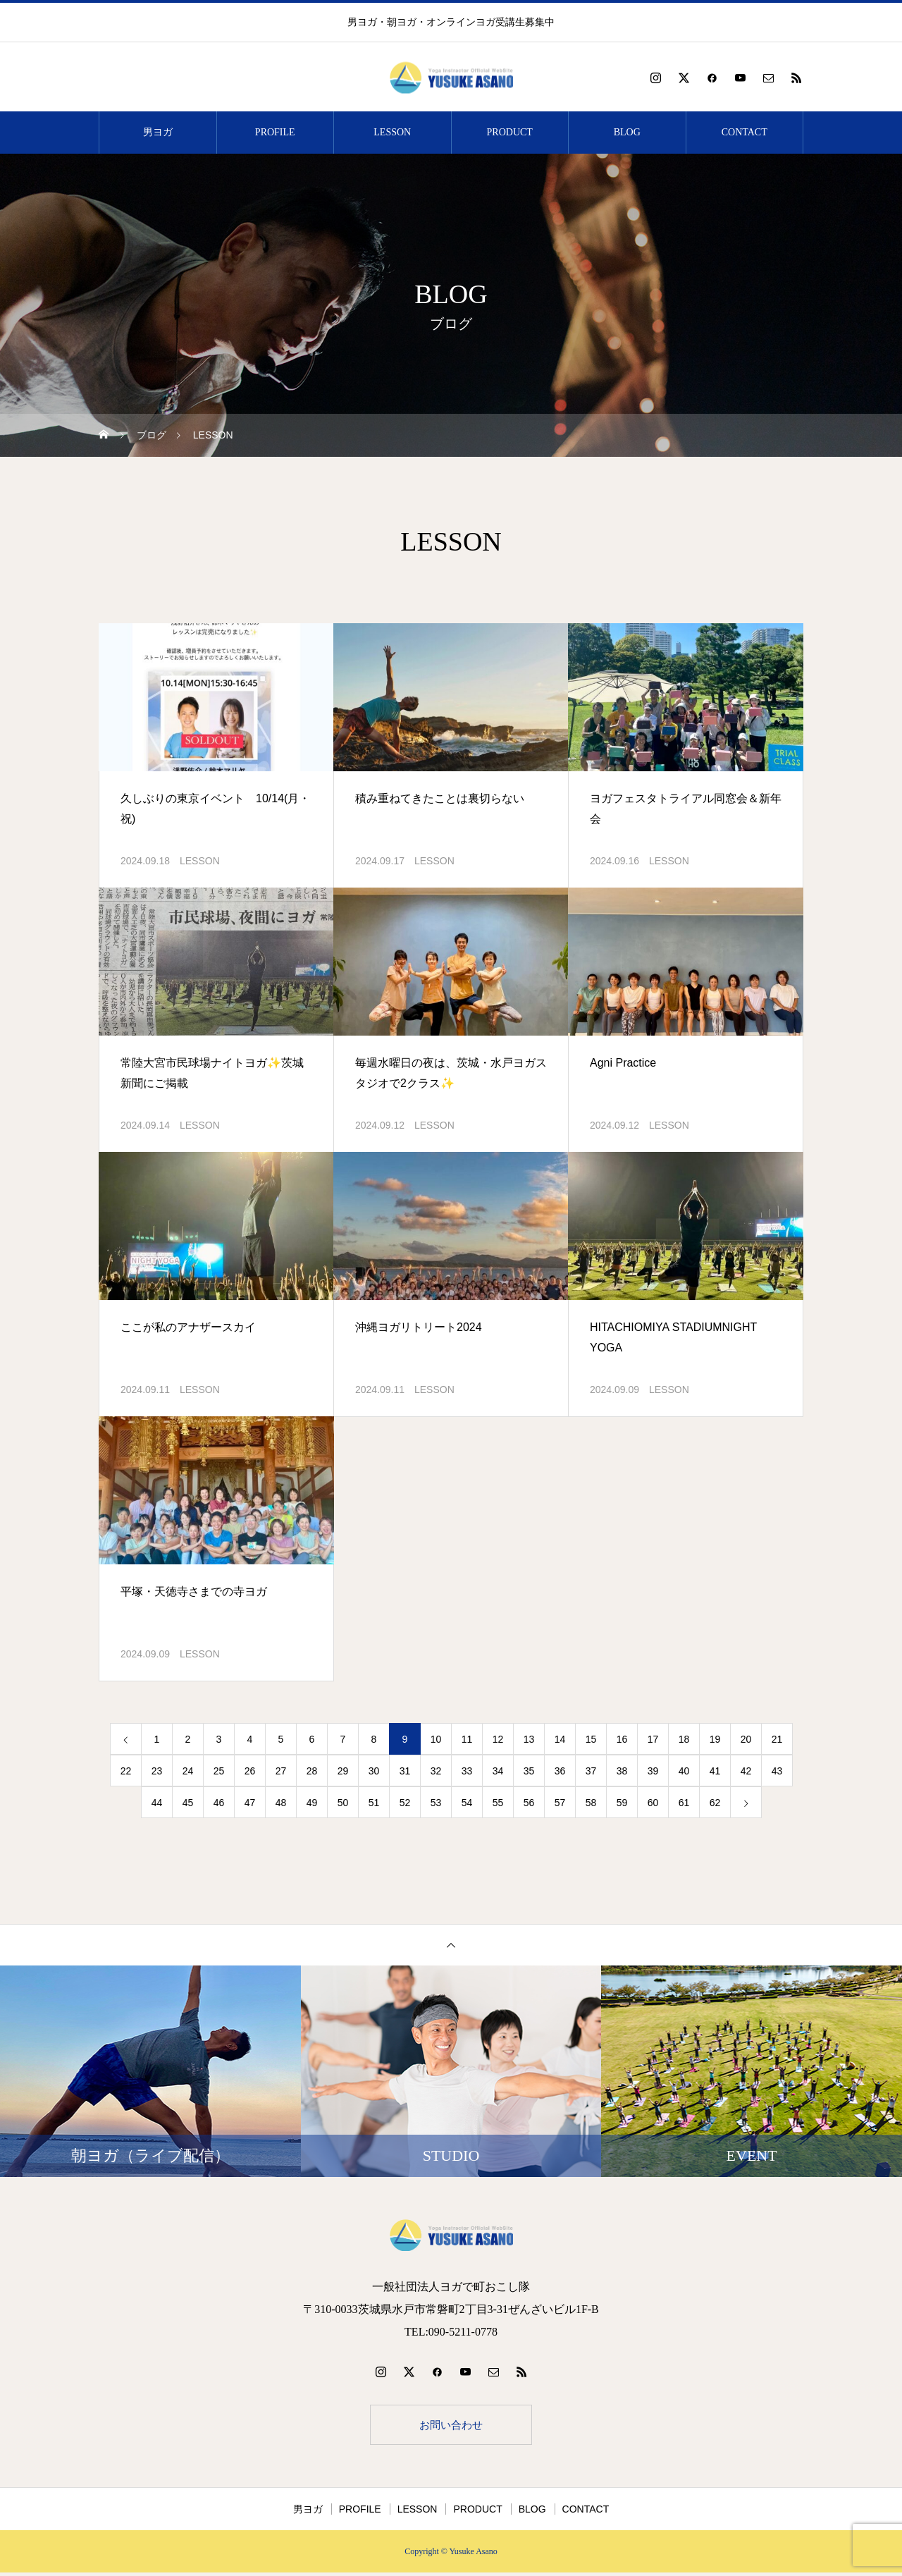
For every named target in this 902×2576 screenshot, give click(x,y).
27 (281, 1771)
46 (219, 1802)
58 (591, 1802)
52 (405, 1802)
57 (560, 1802)
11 (467, 1739)
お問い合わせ (451, 2426)
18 (684, 1739)
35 (529, 1771)
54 (467, 1802)
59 (622, 1802)
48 (281, 1802)
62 (715, 1802)
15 (591, 1739)
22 (126, 1771)
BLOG (627, 132)
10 (436, 1739)
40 (684, 1771)
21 (777, 1739)
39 (653, 1771)
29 (343, 1771)
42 (746, 1771)
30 (374, 1771)
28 (312, 1771)
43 (777, 1771)
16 (622, 1739)
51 (374, 1802)
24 (188, 1771)
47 (250, 1802)
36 (560, 1771)
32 (436, 1771)
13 (529, 1739)
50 (343, 1802)
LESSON (392, 132)
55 (498, 1802)
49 (312, 1802)
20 (746, 1739)
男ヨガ (158, 132)
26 (250, 1771)
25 (219, 1771)
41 (715, 1771)
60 (653, 1802)
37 (591, 1771)
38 (622, 1771)
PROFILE (275, 132)
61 (684, 1802)
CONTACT (744, 132)
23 (157, 1771)
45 (188, 1802)
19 (715, 1739)
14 (560, 1739)
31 (405, 1771)
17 (653, 1739)
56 (529, 1802)
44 (157, 1802)
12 (498, 1739)
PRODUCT (510, 132)
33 (467, 1771)
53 (436, 1802)
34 (498, 1771)
